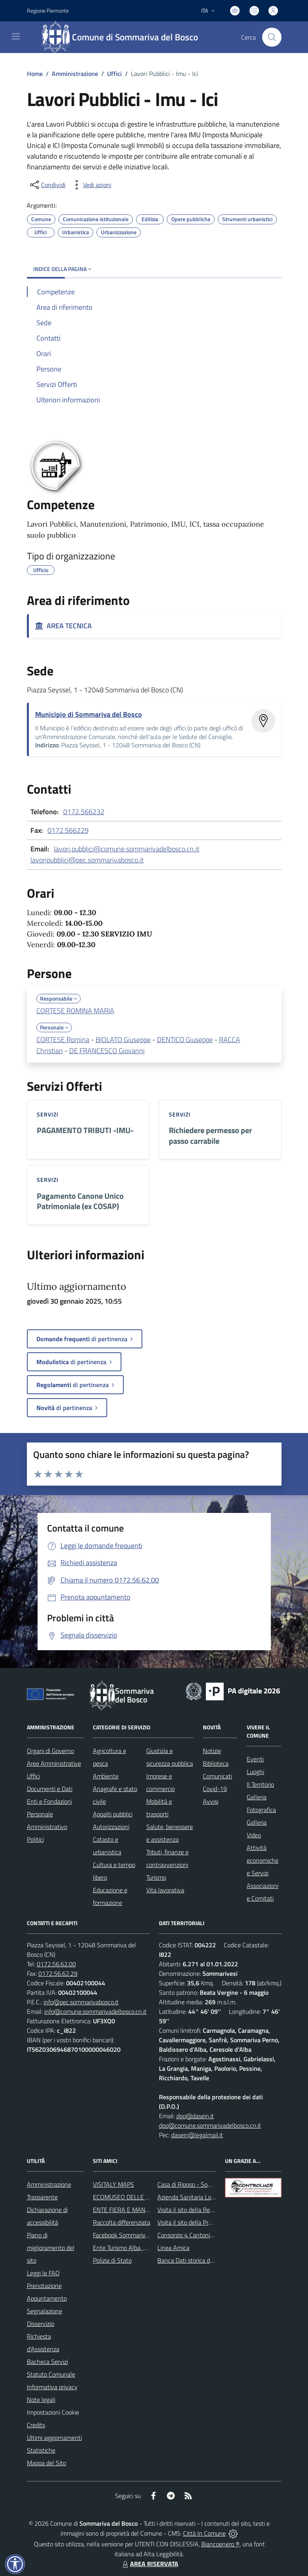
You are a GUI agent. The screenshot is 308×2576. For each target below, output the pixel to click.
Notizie (212, 1750)
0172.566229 (68, 830)
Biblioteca (216, 1763)
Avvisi (210, 1801)
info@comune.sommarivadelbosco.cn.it (95, 2011)
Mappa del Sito (46, 2463)
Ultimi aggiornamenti (54, 2437)
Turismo (156, 1877)
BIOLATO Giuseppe (123, 1039)
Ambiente (106, 1776)
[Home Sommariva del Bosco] (124, 37)
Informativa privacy (52, 2387)
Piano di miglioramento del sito (50, 2247)
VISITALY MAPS (113, 2184)
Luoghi (255, 1771)
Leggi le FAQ (43, 2273)
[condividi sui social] (47, 184)
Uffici (114, 73)
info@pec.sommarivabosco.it (81, 2002)
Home (35, 73)
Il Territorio (260, 1784)
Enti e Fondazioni (49, 1801)
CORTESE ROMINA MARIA (75, 1010)
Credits (36, 2425)
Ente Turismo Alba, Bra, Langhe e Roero (145, 2247)
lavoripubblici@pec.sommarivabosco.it (87, 860)
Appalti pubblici (112, 1814)
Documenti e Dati (49, 1788)
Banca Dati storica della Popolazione (205, 2260)
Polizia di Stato (112, 2260)
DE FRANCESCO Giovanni (107, 1050)
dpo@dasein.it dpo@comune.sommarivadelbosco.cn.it (210, 2120)
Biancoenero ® (220, 2544)
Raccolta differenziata (121, 2222)
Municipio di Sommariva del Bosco (88, 714)
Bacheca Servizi (47, 2361)
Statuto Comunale (51, 2374)
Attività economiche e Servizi (262, 1860)
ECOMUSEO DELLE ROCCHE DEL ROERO (148, 2197)
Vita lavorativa (165, 1890)
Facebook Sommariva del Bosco (134, 2235)
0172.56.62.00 (56, 1964)
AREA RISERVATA (149, 2563)
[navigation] (16, 36)
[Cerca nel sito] (271, 37)
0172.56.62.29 (57, 1973)
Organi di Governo (50, 1750)
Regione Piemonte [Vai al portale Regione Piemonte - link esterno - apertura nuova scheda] (48, 10)
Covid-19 (215, 1788)
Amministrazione (75, 73)
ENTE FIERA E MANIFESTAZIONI (136, 2209)
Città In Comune (204, 2533)
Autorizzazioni (111, 1826)
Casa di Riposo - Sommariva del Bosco (207, 2184)
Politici (35, 1839)
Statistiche (41, 2450)
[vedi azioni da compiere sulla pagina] (91, 184)
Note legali (41, 2399)
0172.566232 (83, 811)
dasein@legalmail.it (197, 2135)
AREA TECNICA (63, 625)
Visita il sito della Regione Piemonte (204, 2209)
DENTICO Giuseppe (185, 1039)
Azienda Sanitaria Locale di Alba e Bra (207, 2197)
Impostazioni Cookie (53, 2412)
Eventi (255, 1759)
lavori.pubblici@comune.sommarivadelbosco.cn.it (126, 849)
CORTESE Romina (62, 1039)
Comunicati (217, 1776)
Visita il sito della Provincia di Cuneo (204, 2222)
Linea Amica (173, 2247)
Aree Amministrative (54, 1763)
